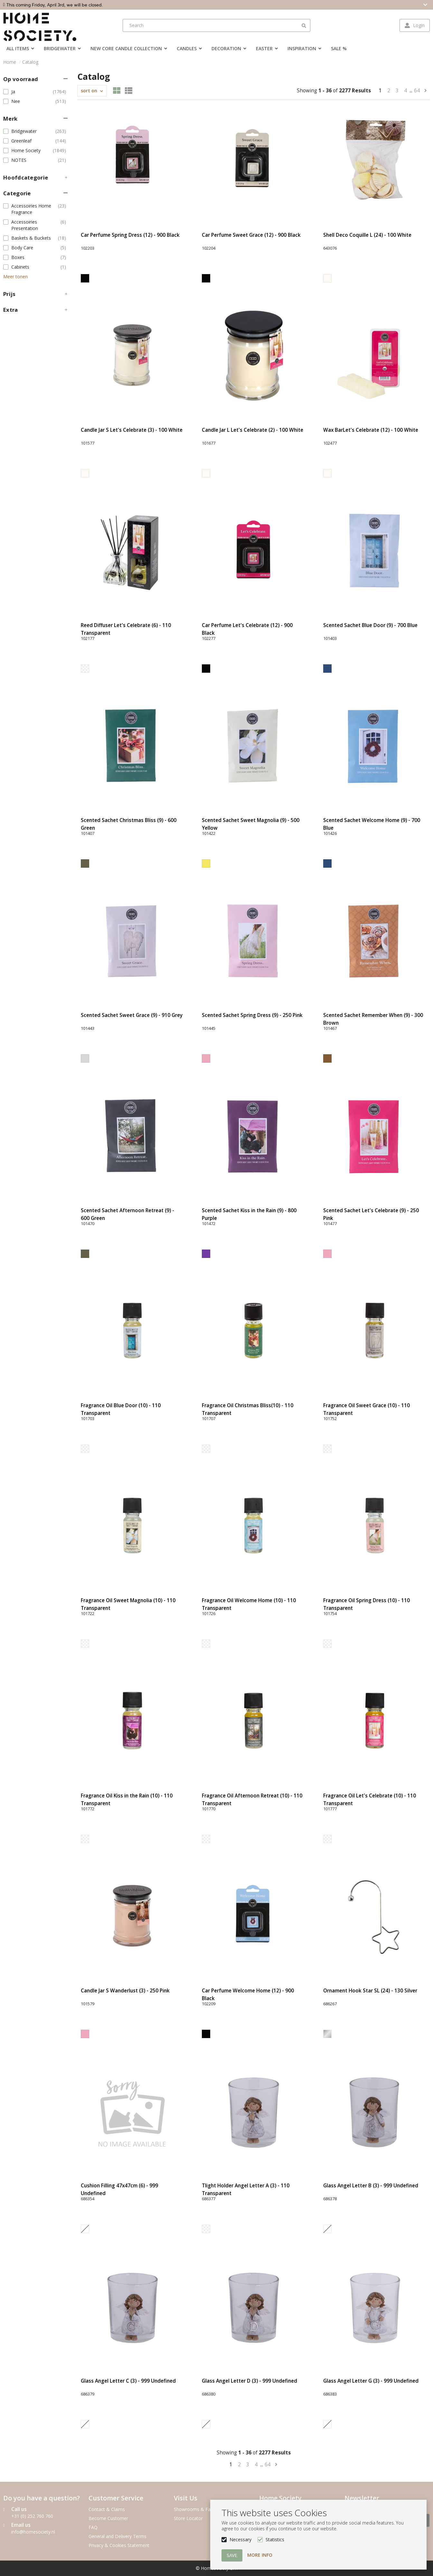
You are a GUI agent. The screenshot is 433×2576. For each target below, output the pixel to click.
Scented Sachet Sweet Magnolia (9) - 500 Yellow (250, 824)
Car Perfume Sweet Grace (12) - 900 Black (251, 235)
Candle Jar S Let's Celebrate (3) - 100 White (132, 430)
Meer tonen (15, 276)
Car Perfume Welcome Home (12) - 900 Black (248, 1994)
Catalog (30, 62)
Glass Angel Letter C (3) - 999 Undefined (128, 2380)
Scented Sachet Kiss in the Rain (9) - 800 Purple (249, 1214)
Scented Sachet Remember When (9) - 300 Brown (373, 1019)
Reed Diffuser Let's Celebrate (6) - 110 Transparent (126, 629)
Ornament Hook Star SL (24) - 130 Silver (370, 1990)
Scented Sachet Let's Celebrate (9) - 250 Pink (371, 1214)
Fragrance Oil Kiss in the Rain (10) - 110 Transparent (127, 1799)
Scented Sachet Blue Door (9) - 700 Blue (370, 625)
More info (259, 2555)
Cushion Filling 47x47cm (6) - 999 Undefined (119, 2189)
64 (417, 90)
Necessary (240, 2539)
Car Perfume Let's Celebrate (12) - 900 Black (247, 629)
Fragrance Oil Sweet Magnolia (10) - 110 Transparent (128, 1604)
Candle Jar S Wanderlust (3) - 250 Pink (125, 1990)
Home (9, 62)
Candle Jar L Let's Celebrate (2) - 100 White (252, 430)
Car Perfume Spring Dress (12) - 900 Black (130, 235)
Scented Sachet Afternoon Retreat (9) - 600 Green (127, 1214)
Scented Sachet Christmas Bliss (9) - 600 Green (128, 824)
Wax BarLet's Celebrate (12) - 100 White (370, 430)
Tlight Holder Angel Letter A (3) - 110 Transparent (245, 2189)
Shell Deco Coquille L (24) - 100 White (367, 235)
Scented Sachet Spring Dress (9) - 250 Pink (252, 1015)
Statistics (275, 2539)
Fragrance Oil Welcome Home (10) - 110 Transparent (249, 1604)
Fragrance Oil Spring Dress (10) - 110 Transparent (366, 1604)
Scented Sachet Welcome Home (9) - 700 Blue (371, 824)
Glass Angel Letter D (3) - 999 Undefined (249, 2380)
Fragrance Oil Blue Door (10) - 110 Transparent (121, 1409)
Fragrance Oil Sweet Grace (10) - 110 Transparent (366, 1409)
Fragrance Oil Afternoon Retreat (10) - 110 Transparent (252, 1799)
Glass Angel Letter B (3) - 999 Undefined (370, 2185)
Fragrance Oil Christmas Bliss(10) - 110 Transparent (247, 1409)
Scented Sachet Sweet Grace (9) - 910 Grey (132, 1015)
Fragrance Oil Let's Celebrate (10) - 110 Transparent (369, 1799)
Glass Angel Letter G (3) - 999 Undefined (371, 2380)
